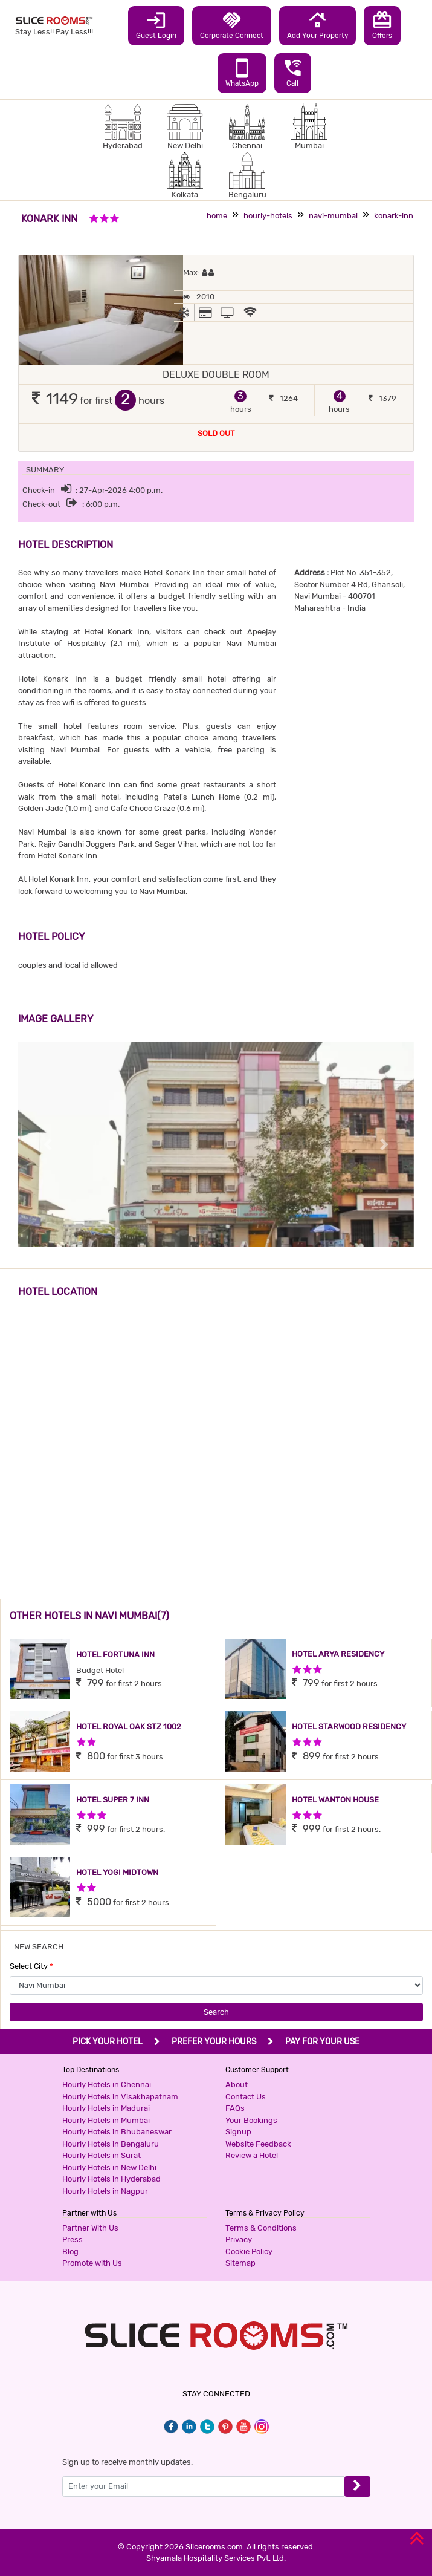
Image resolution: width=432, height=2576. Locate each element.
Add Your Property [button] (317, 25)
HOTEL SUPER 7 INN (112, 1799)
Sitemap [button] (240, 2263)
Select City (31, 1966)
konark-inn (393, 215)
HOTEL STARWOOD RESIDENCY (349, 1726)
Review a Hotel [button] (251, 2155)
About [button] (236, 2084)
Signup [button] (238, 2131)
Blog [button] (70, 2251)
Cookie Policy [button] (248, 2251)
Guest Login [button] (156, 25)
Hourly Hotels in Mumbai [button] (106, 2120)
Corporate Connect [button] (231, 25)
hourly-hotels (267, 215)
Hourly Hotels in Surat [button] (101, 2155)
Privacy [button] (238, 2239)
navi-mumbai (333, 215)
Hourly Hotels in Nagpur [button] (105, 2191)
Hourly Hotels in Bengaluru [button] (110, 2143)
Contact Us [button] (245, 2096)
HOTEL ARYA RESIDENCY (338, 1653)
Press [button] (72, 2239)
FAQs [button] (235, 2108)
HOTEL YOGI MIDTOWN (117, 1872)
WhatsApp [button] (242, 72)
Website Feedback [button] (258, 2143)
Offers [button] (382, 25)
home (217, 215)
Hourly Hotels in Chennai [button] (106, 2084)
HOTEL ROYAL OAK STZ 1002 (128, 1726)
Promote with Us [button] (92, 2263)
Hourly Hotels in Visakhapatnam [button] (120, 2096)
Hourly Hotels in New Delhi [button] (109, 2167)
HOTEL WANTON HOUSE (335, 1799)
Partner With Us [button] (90, 2227)
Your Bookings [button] (251, 2120)
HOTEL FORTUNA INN (115, 1654)
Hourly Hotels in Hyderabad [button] (111, 2178)
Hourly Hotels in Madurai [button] (106, 2108)
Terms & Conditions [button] (261, 2227)
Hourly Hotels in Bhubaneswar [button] (117, 2131)
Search (216, 2012)
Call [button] (292, 72)
